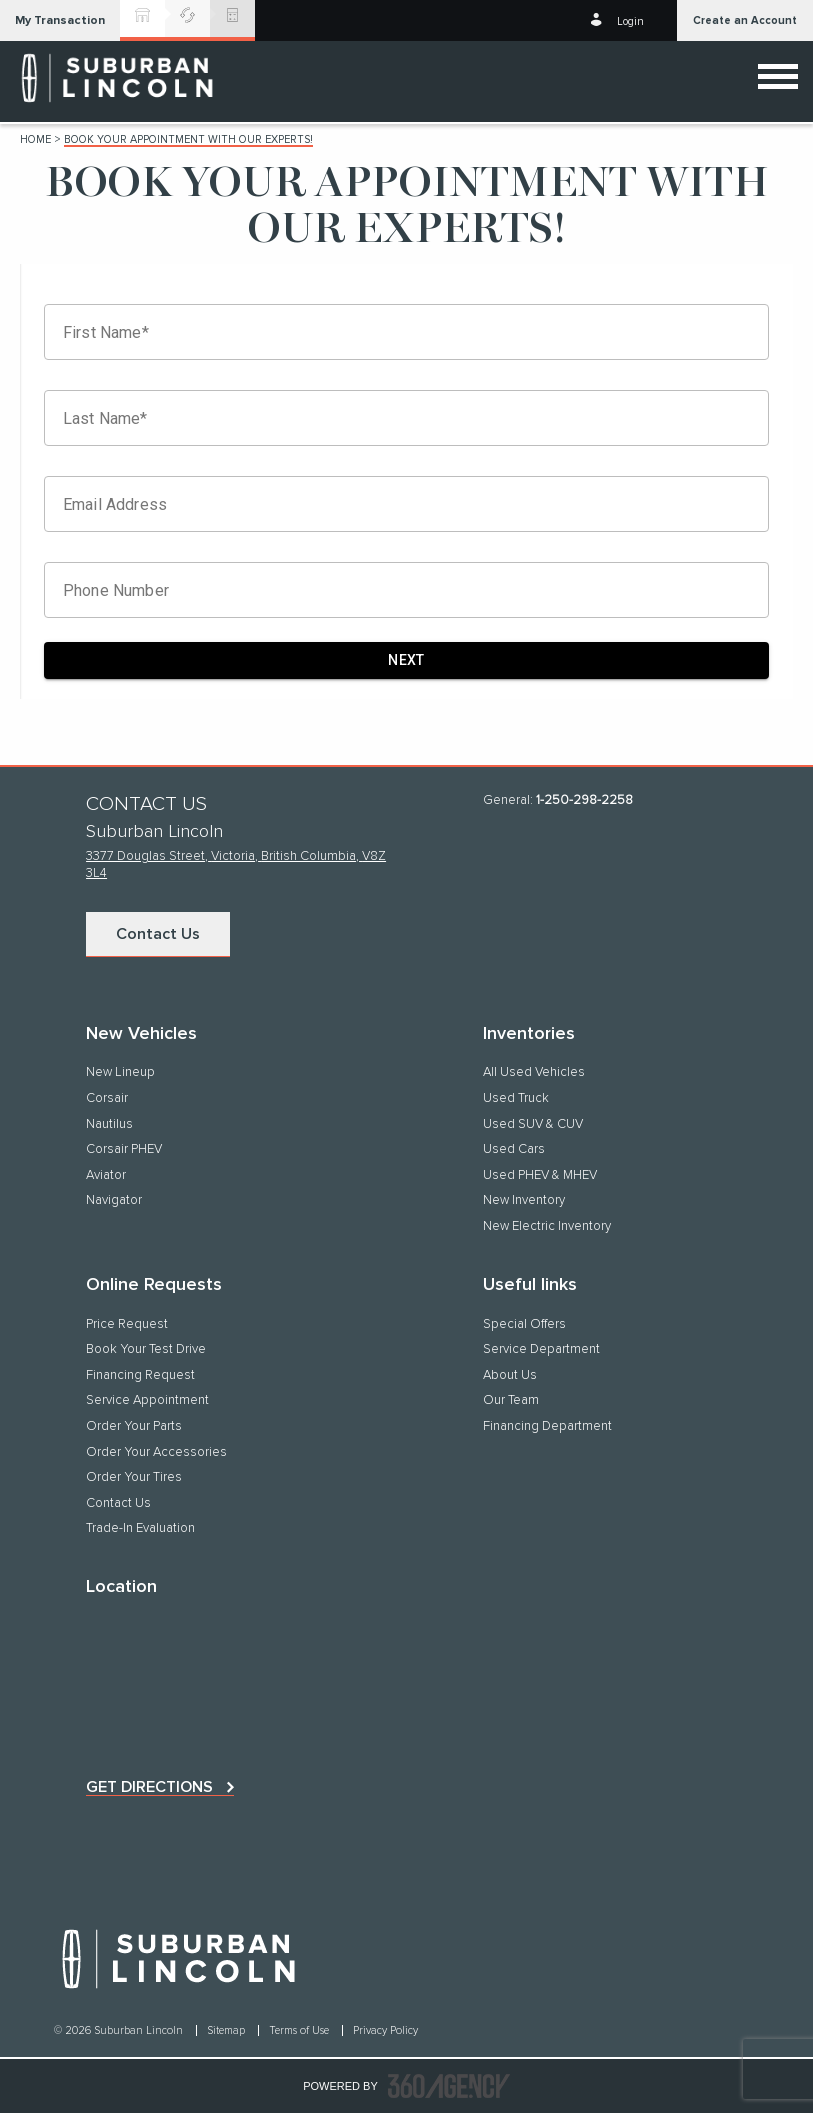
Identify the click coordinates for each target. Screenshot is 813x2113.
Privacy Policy (385, 2030)
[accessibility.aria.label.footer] (449, 2086)
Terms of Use (300, 2030)
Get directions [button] (149, 1787)
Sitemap (227, 2030)
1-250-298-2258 (584, 800)
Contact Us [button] (158, 934)
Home (35, 139)
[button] (60, 20)
